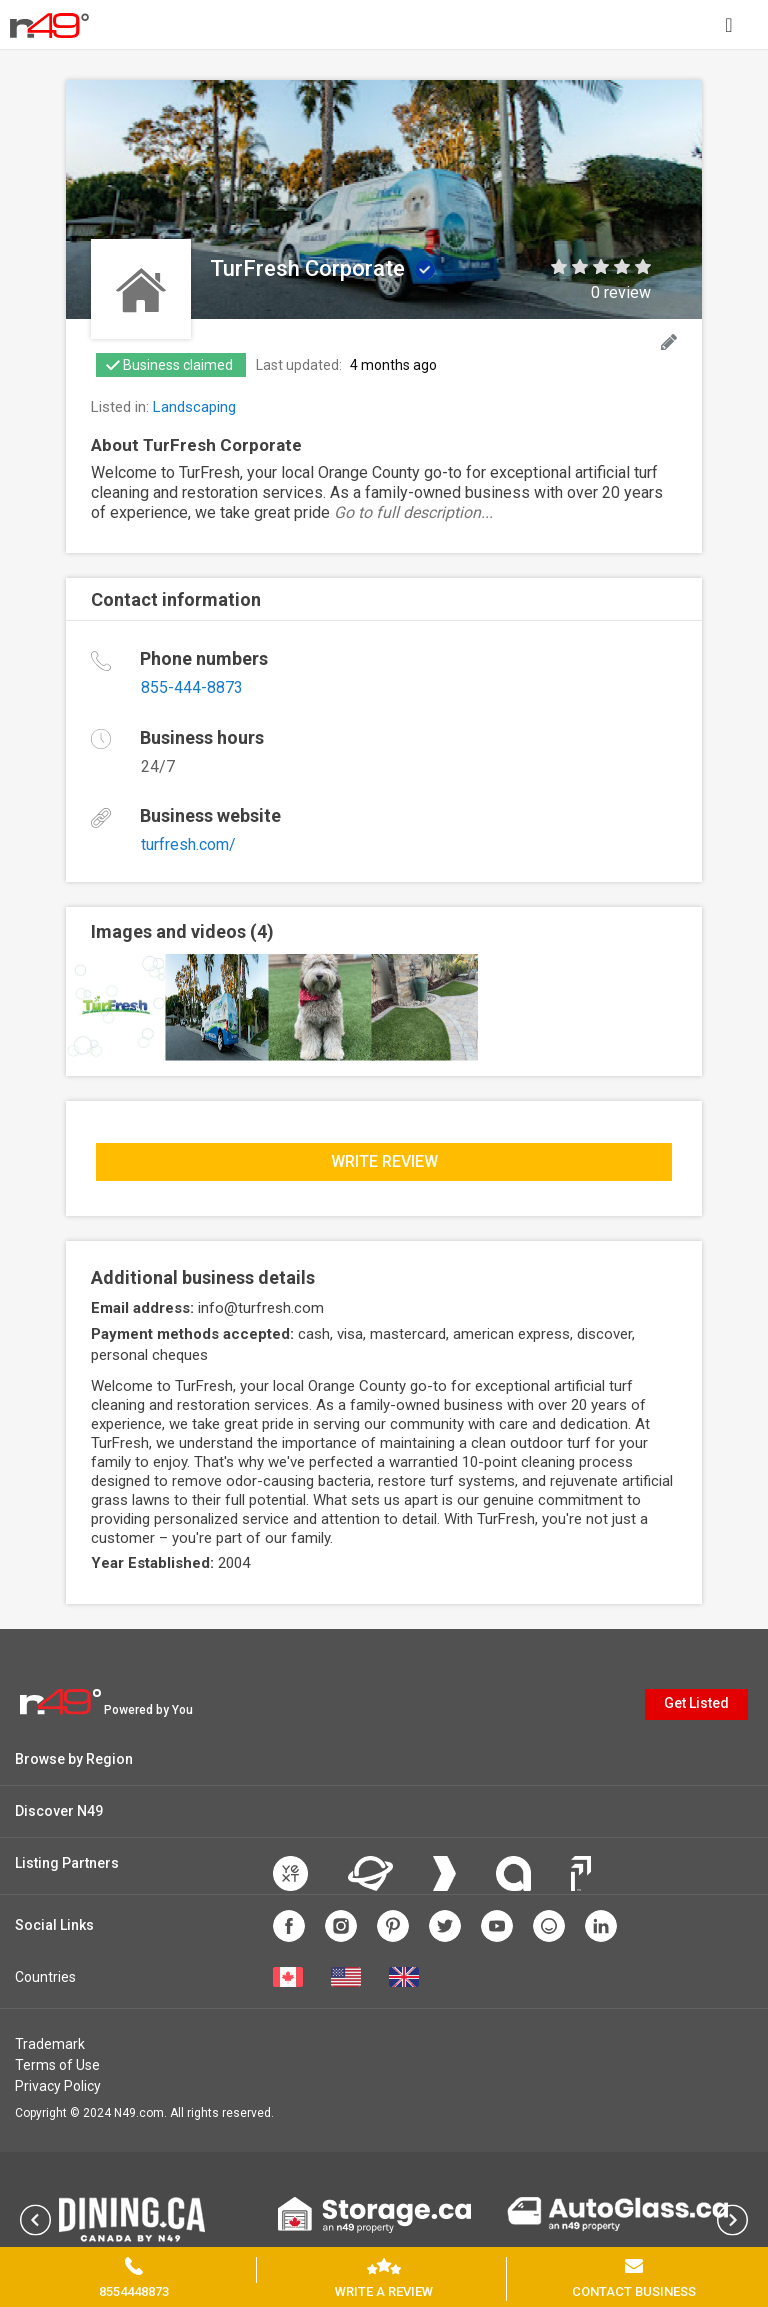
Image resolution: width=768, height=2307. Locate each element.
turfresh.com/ (188, 844)
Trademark (50, 2044)
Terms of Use (57, 2065)
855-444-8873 (192, 687)
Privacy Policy (58, 2086)
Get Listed (696, 1703)
